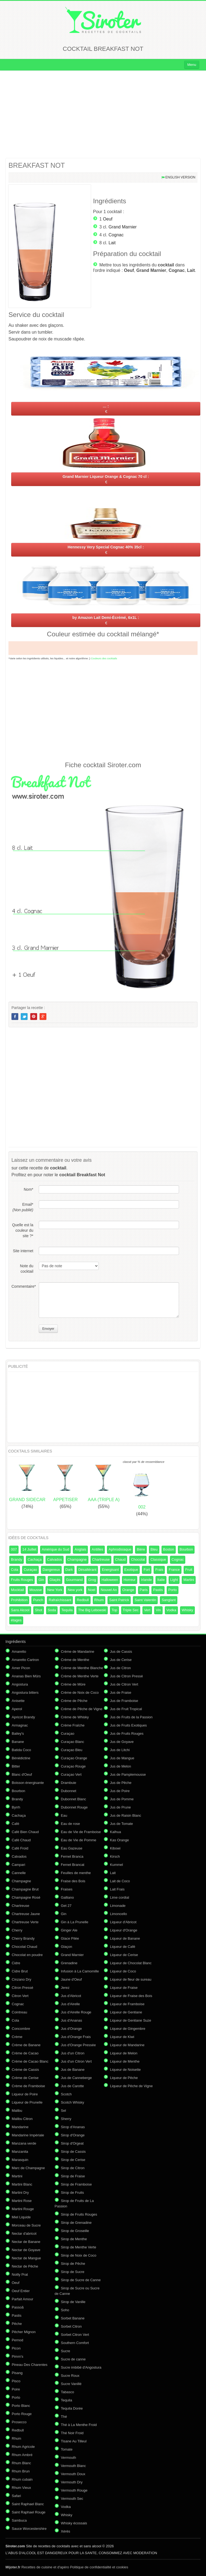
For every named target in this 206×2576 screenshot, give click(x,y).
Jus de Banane (73, 2070)
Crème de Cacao (25, 2053)
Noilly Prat (20, 2274)
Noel (91, 1590)
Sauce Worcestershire (29, 2529)
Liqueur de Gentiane (126, 2012)
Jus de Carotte (72, 2086)
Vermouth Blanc (73, 2466)
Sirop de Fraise (73, 2176)
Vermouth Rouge (74, 2490)
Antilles (97, 1549)
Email (23, 1207)
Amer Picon (21, 1668)
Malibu (17, 2111)
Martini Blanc (22, 2184)
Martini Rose (22, 2201)
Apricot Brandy (23, 1717)
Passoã (17, 2307)
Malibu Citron (22, 2119)
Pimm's (17, 2356)
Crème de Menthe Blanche (82, 1668)
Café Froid (20, 1848)
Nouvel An (109, 1590)
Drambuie (68, 1783)
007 (14, 1549)
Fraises (67, 1889)
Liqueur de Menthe (124, 2061)
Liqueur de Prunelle (27, 2102)
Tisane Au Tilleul (73, 2441)
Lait (112, 242)
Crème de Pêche (74, 1701)
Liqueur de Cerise (124, 1955)
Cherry (17, 1930)
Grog (92, 1580)
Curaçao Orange (74, 1758)
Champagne (77, 1559)
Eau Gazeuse (71, 1848)
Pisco (16, 2381)
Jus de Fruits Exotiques (128, 1725)
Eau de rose (70, 1824)
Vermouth (68, 2458)
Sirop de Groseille (75, 2231)
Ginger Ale (69, 1930)
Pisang (17, 2373)
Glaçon (66, 1947)
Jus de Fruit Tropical (126, 1709)
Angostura (20, 1684)
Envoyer (48, 1329)
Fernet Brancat (72, 1865)
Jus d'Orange (71, 2029)
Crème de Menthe (75, 1660)
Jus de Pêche (121, 1783)
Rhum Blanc (21, 2463)
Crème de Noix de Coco (80, 1692)
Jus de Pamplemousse (128, 1774)
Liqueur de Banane (125, 1938)
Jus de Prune (120, 1807)
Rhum (99, 1600)
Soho (65, 2310)
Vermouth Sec (72, 2498)
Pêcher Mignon (23, 2332)
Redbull (83, 1600)
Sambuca (19, 2520)
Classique (158, 1559)
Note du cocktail (26, 1269)
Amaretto (19, 1651)
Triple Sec (131, 1610)
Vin (158, 1610)
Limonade (118, 1906)
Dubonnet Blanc (73, 1799)
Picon (16, 2348)
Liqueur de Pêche (124, 2078)
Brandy (16, 1559)
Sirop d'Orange (73, 2135)
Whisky (187, 1610)
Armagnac (20, 1725)
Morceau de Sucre (26, 2225)
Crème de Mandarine (77, 1651)
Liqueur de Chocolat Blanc (131, 1963)
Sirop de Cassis (73, 2151)
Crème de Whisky (75, 1717)
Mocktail (17, 1590)
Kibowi (115, 1848)
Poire (16, 2389)
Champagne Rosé (26, 1897)
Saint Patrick (119, 1600)
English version (180, 177)
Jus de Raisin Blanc (125, 1815)
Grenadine (69, 1963)
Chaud (120, 1559)
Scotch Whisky (72, 2102)
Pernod (17, 2340)
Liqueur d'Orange (123, 1930)
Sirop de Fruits (72, 2192)
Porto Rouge (22, 2414)
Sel (63, 2111)
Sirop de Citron (73, 2168)
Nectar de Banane (26, 2242)
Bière (141, 1549)
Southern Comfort (75, 2343)
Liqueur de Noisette (125, 2070)
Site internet (23, 1251)
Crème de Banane (26, 2045)
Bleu (154, 1549)
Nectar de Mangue (26, 2258)
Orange (128, 1590)
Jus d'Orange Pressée (78, 2045)
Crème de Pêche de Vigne (81, 1709)
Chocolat (138, 1559)
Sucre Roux (70, 2376)
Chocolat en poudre (27, 1955)
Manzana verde (24, 2143)
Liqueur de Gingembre (127, 2029)
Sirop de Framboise (76, 2184)
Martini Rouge (23, 2209)
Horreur (130, 1580)
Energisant (110, 1570)
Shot (38, 1610)
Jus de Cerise (121, 1660)
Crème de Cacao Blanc (30, 2061)
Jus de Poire (120, 1791)
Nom (28, 1189)
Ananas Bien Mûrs (26, 1676)
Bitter (16, 1766)
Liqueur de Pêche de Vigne (131, 2086)
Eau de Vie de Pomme (78, 1840)
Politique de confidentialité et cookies (99, 2567)
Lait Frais (117, 1889)
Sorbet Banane (73, 2318)
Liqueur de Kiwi (122, 2037)
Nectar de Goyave (26, 2250)
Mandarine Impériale (28, 2135)
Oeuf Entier (21, 2291)
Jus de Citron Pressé (126, 1676)
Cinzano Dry (21, 1979)
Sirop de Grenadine (76, 2223)
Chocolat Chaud (24, 1947)
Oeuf (107, 219)
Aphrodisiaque (120, 1549)
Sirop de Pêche (73, 2264)
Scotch (66, 2094)
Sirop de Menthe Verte (78, 2247)
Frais (159, 1570)
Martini (188, 1580)
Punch (38, 1600)
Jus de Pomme (122, 1799)
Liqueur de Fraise (124, 1988)
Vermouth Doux (73, 2474)
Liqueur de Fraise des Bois (131, 1996)
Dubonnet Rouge (74, 1807)
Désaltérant (87, 1570)
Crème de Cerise (25, 2078)
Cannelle (19, 1873)
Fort (147, 1570)
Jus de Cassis (121, 1651)
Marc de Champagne (28, 2168)
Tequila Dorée (72, 2408)
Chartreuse (101, 1559)
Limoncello (118, 1914)
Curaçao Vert (71, 1774)
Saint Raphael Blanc (28, 2504)
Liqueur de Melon (123, 2053)
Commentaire (22, 1286)
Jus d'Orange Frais (76, 2037)
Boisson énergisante (28, 1783)
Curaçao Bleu (71, 1750)
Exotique (131, 1570)
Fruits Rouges (22, 1580)
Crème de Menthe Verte (79, 1676)
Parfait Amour (22, 2299)
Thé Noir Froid (72, 2433)
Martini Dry (20, 2192)
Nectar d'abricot (24, 2233)
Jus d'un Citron (72, 2053)
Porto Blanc (21, 2406)
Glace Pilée (70, 1938)
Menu (191, 65)
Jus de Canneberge (76, 2078)
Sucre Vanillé (71, 2384)
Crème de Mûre (73, 1684)
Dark (69, 1570)
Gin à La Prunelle (74, 1922)
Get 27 (66, 1906)
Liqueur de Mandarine (127, 2045)
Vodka (171, 1610)
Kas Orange (119, 1840)
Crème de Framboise (28, 2086)
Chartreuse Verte (25, 1922)
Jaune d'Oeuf (71, 1979)
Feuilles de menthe (76, 1873)
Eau (64, 1815)
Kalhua (115, 1832)
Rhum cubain (22, 2479)
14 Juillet (29, 1549)
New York (54, 1590)
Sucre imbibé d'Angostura (81, 2367)
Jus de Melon (120, 1766)
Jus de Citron (120, 1668)
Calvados (54, 1559)
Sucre (65, 2351)
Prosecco (19, 2422)
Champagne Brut (25, 1889)
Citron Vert (20, 1996)
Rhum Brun (21, 2471)
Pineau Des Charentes (29, 2365)
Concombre (21, 2029)
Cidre (16, 1963)
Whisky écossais (74, 2523)
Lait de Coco (120, 1881)
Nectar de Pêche (25, 2266)
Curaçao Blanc (72, 1742)
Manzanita (20, 2151)
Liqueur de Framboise (127, 2004)
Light (174, 1580)
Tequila (67, 1610)
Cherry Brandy (23, 1938)
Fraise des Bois (73, 1881)
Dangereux (51, 1570)
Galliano (67, 1897)
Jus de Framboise (124, 1701)
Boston (168, 1549)
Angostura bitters (25, 1692)
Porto (172, 1590)
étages (16, 1620)
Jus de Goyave (122, 1742)
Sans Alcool (20, 1610)
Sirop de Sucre (72, 2272)
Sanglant (168, 1600)
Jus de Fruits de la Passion (131, 1717)
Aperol (17, 1709)
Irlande (146, 1580)
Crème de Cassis (25, 2070)
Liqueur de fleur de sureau (130, 1979)
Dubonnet (68, 1791)
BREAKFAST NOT (36, 165)
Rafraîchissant (60, 1600)
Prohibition (19, 1600)
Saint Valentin (145, 1600)
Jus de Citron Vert (124, 1684)
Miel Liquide (21, 2217)
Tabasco (67, 2392)
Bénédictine (21, 1758)
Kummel (116, 1865)
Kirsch (115, 1856)
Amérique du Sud (55, 1549)
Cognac (116, 235)
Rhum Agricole (23, 2447)
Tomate (67, 2449)
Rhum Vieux (21, 2488)
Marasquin (20, 2160)
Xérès (65, 2531)
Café (15, 1824)
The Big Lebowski (92, 1610)
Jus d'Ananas (71, 2020)
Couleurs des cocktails (104, 658)
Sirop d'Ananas (73, 2127)
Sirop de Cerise (73, 2160)
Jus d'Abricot (71, 1996)
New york (75, 1590)
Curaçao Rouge (73, 1766)
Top (114, 1610)
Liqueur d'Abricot (123, 1922)
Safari (16, 2496)
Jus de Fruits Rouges (127, 1733)
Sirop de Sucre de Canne (81, 2280)
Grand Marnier (123, 227)
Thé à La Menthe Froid (79, 2425)
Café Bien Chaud (25, 1832)
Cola (14, 1570)
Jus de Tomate (121, 1824)
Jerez (65, 1988)
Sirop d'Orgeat (72, 2143)
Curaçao (30, 1570)
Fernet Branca (72, 1856)
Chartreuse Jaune (26, 1914)
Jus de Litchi (120, 1750)
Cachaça (34, 1559)
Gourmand (74, 1580)
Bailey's (18, 1733)
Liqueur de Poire (25, 2094)
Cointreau (19, 2012)
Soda (52, 1610)
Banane (18, 1742)
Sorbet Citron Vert (75, 2335)
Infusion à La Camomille (80, 1971)
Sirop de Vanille (73, 2302)
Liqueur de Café (122, 1947)
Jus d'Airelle (70, 2004)
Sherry (66, 2119)
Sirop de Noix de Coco (78, 2255)
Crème (17, 2037)
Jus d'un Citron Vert (76, 2061)
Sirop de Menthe (74, 2239)
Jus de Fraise (120, 1692)
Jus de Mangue (122, 1758)
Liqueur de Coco (123, 1971)
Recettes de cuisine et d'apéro (37, 2567)
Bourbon (186, 1549)
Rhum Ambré (22, 2455)
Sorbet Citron (71, 2326)
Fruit (188, 1570)
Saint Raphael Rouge (29, 2512)
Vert (147, 1610)
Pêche (17, 2324)
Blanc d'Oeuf (22, 1774)
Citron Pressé (22, 1988)
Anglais (80, 1549)
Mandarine (20, 2127)
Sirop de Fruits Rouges (79, 2214)
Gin (41, 1580)
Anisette (18, 1701)
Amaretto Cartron (25, 1660)
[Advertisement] (103, 111)
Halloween (109, 1580)
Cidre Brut (20, 1971)
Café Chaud (21, 1840)
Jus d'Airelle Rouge (76, 2012)
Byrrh (16, 1807)
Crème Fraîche (73, 1725)
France (174, 1570)
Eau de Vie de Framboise (81, 1832)
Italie (161, 1580)
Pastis (158, 1590)
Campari (18, 1865)
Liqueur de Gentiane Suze (130, 2020)
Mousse (35, 1590)
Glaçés (54, 1580)
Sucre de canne (73, 2359)
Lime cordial (119, 1897)
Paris (144, 1590)
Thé (64, 2417)
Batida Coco (21, 1750)
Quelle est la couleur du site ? (22, 1230)
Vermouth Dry (71, 2482)
